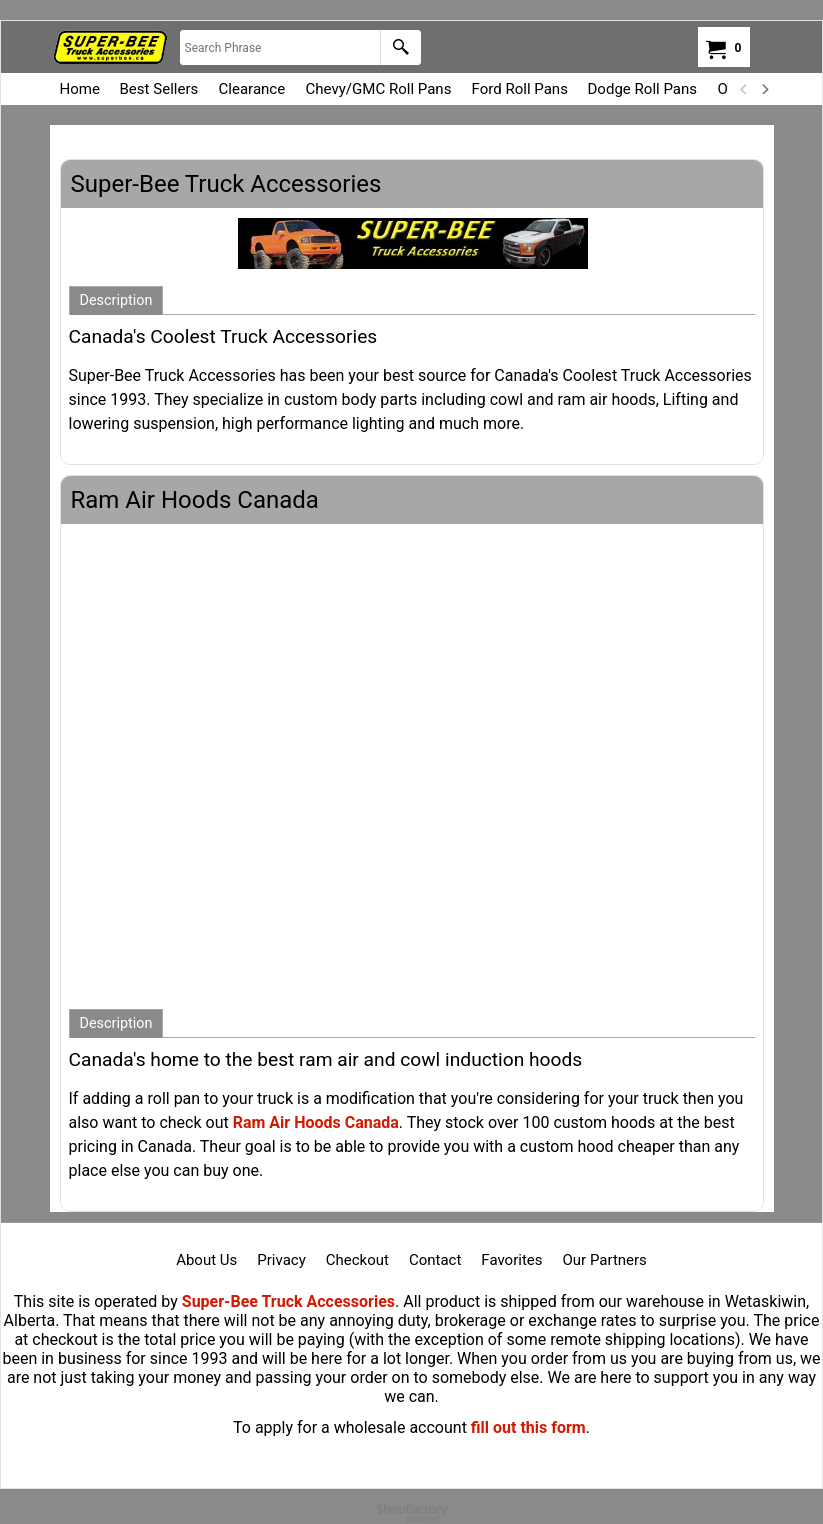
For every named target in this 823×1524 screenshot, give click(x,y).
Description (116, 300)
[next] (765, 89)
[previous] (745, 89)
